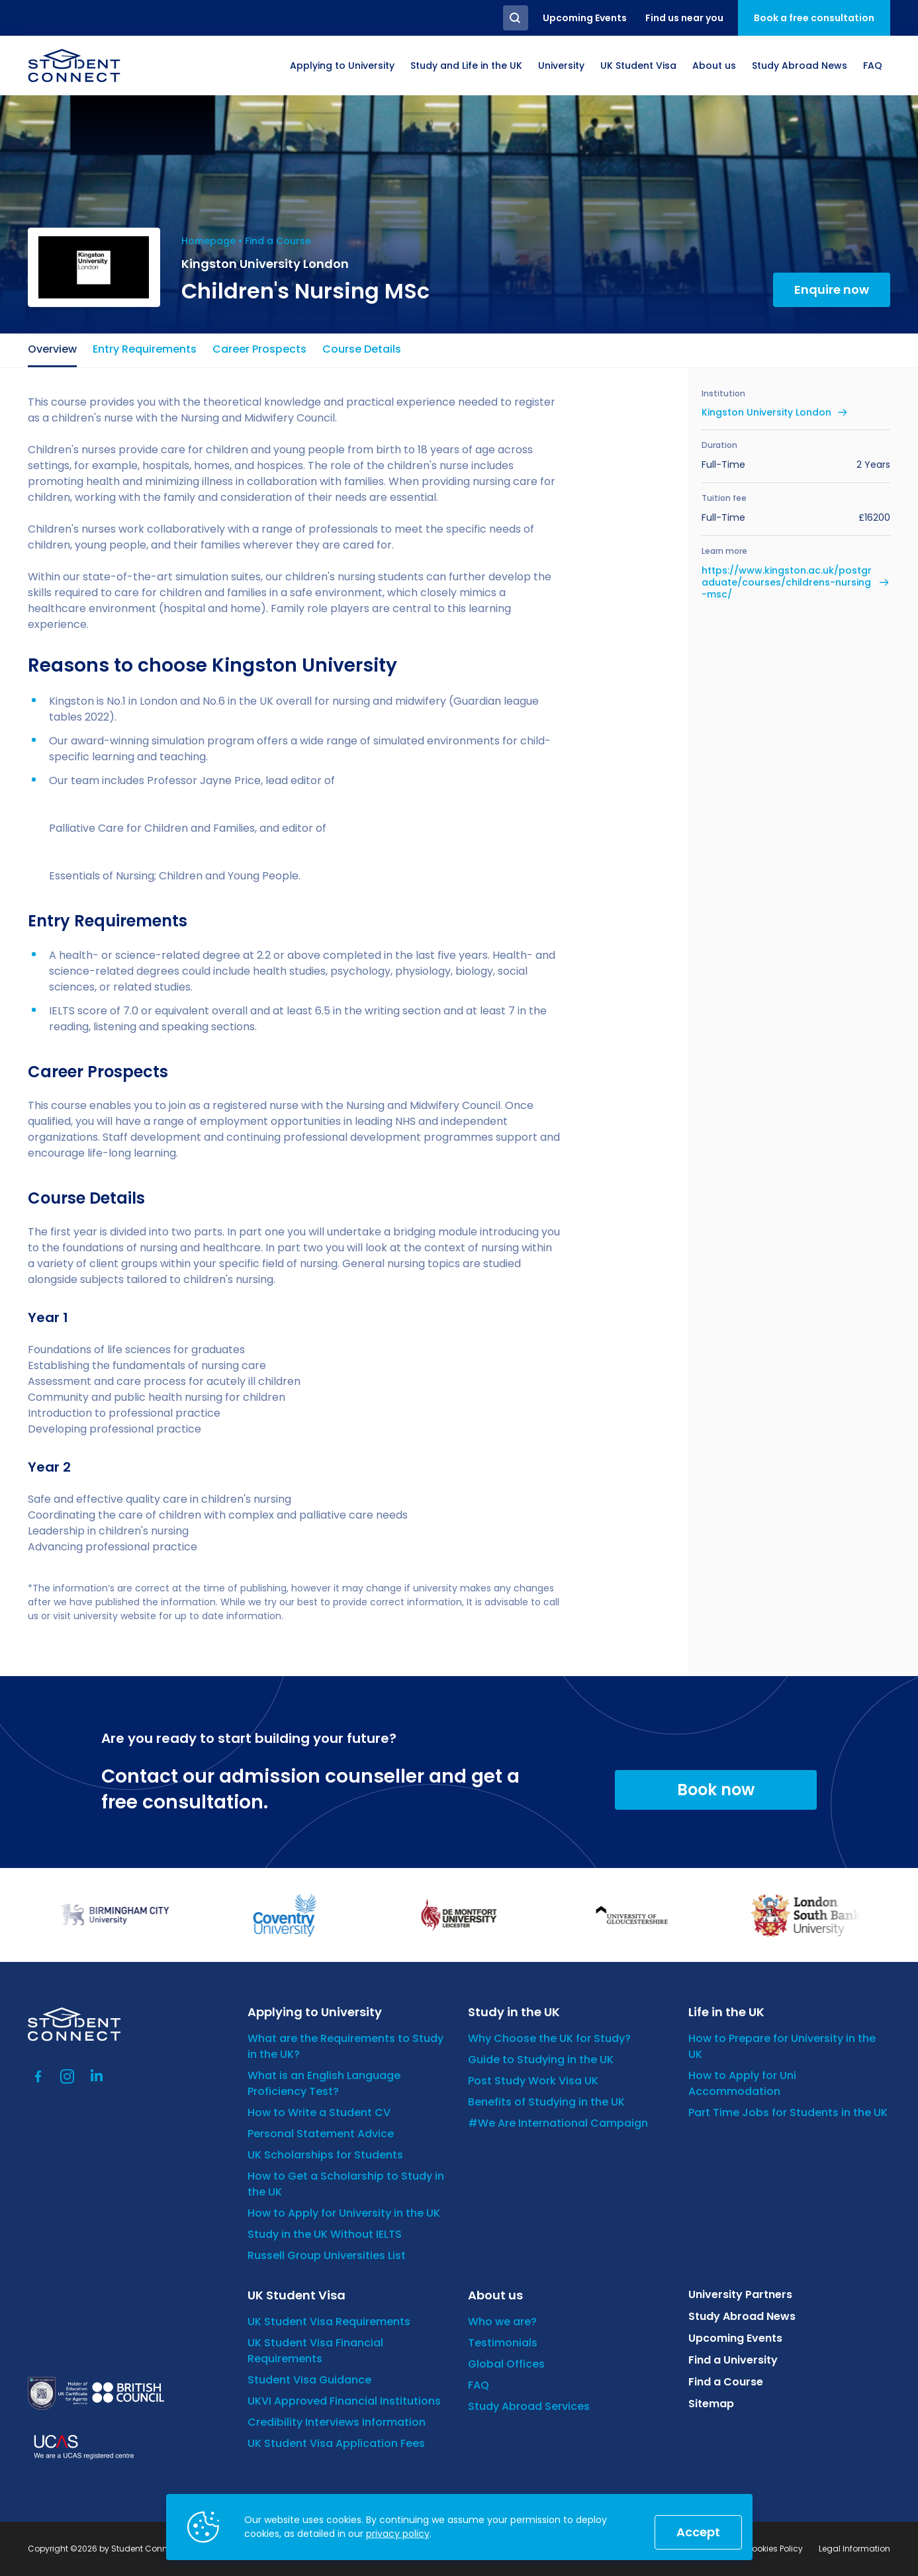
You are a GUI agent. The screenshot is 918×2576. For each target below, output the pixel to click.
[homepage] (74, 65)
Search (515, 17)
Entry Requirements (145, 349)
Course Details (361, 349)
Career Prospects (259, 349)
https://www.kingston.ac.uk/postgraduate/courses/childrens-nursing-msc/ (787, 582)
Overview (52, 349)
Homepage (208, 240)
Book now (716, 1789)
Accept (698, 2532)
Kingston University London (766, 412)
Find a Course (278, 240)
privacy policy (398, 2533)
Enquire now (831, 289)
